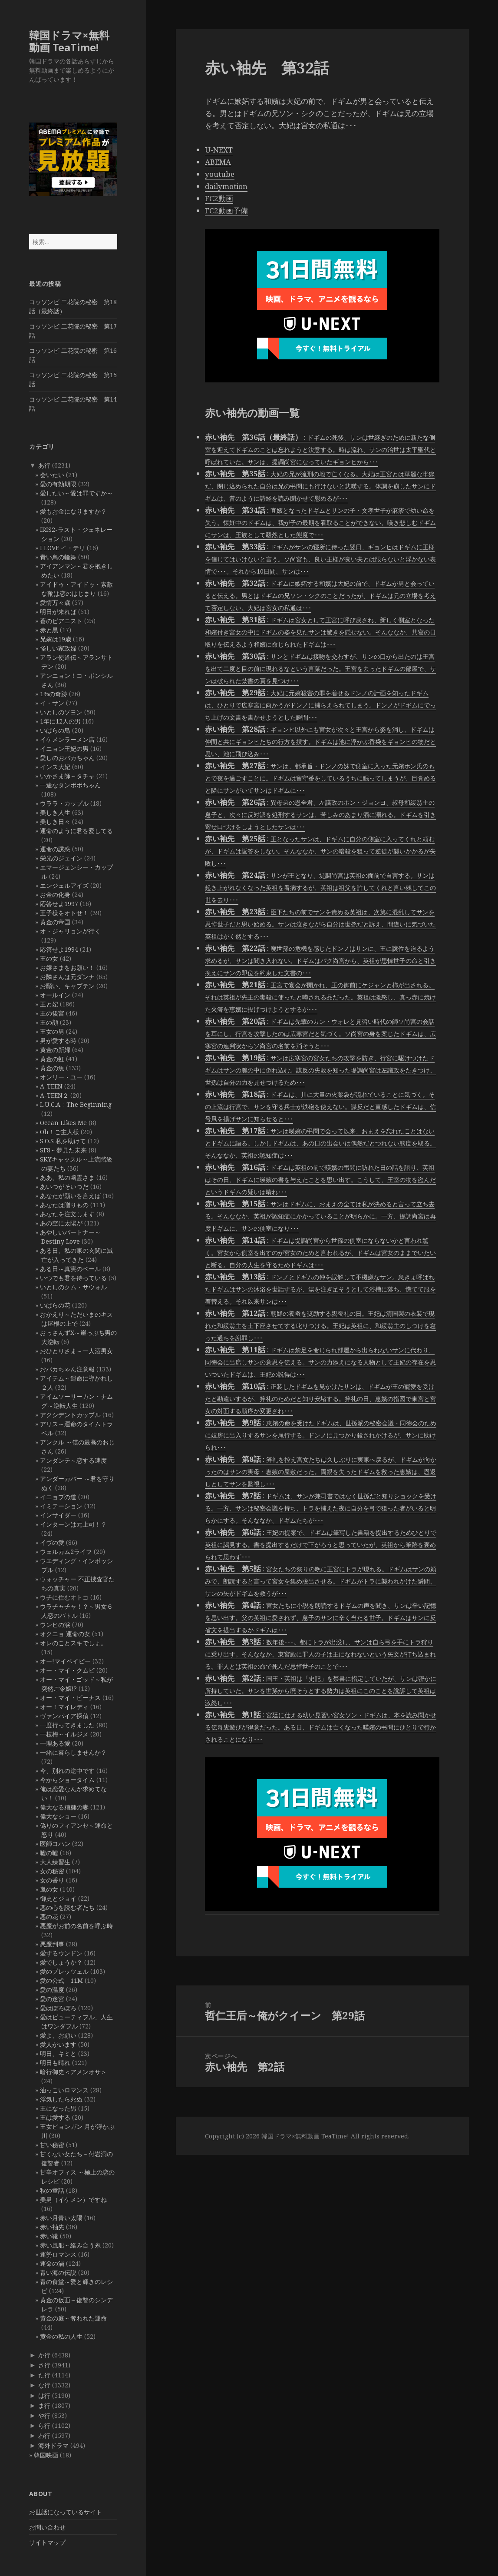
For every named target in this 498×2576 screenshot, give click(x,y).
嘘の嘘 (49, 1853)
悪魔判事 (52, 1944)
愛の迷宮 (52, 1999)
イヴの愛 (52, 1542)
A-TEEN (51, 1086)
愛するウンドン (61, 1953)
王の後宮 (52, 1013)
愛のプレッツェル (64, 1971)
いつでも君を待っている (73, 1278)
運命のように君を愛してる (76, 831)
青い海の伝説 (58, 2272)
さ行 (44, 2365)
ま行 (44, 2405)
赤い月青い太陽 (61, 2218)
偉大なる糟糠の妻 (64, 1807)
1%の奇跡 (53, 694)
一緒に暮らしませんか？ (73, 1752)
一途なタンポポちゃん (70, 785)
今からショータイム (67, 1780)
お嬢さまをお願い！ (67, 967)
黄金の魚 (52, 1068)
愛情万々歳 (55, 602)
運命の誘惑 (55, 849)
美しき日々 (55, 821)
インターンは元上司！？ (73, 1524)
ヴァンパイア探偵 (64, 1716)
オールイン (55, 995)
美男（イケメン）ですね (73, 2199)
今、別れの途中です (67, 1770)
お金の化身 (55, 894)
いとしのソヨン (61, 712)
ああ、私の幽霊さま (67, 1177)
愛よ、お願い (58, 2035)
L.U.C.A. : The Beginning (76, 1104)
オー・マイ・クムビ (67, 1670)
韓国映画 (46, 2455)
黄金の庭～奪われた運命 (73, 2318)
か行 (44, 2355)
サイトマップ (47, 2542)
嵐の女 (49, 1889)
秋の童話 (52, 2190)
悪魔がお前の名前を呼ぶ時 (76, 1926)
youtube (219, 174)
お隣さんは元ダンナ (67, 977)
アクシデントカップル (70, 1415)
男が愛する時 (58, 1040)
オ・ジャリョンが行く (70, 931)
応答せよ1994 (59, 949)
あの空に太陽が (61, 1223)
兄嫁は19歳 (55, 639)
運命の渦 (52, 2263)
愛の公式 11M (61, 1980)
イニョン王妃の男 (64, 748)
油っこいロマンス (64, 2090)
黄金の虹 (52, 1059)
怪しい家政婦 (58, 648)
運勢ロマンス (58, 2254)
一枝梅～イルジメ (64, 1734)
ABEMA (218, 162)
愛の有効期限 (58, 484)
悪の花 (49, 1916)
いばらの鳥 (55, 730)
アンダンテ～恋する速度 (73, 1460)
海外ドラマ (53, 2445)
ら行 (44, 2425)
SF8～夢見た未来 (63, 1150)
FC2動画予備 (226, 211)
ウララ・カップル (64, 803)
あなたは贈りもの (64, 1205)
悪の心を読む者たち (67, 1907)
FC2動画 (219, 198)
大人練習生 (55, 1862)
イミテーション (61, 1506)
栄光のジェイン (61, 858)
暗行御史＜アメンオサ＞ (73, 2072)
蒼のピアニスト (61, 621)
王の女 (49, 958)
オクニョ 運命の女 (65, 1634)
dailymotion (226, 186)
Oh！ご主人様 (59, 1132)
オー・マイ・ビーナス (70, 1697)
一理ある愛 (55, 1743)
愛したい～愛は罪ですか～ (76, 493)
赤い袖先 (52, 2227)
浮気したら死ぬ (61, 2099)
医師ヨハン (55, 1843)
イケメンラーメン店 (67, 739)
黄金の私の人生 (61, 2336)
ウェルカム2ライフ (66, 1551)
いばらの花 (55, 1305)
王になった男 (58, 2108)
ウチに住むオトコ (64, 1597)
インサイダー (58, 1515)
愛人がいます (58, 2044)
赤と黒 (49, 630)
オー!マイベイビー (65, 1661)
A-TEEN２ (54, 1095)
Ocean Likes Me (63, 1123)
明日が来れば (58, 611)
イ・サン (52, 703)
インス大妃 (55, 767)
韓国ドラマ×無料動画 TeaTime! (69, 41)
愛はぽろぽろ (58, 2008)
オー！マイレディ (64, 1707)
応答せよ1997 (59, 904)
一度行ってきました (67, 1725)
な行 (44, 2385)
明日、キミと (58, 2053)
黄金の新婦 (55, 1050)
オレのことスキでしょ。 (73, 1643)
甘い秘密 (52, 2145)
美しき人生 (55, 812)
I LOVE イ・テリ (62, 548)
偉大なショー (58, 1816)
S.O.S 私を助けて (63, 1141)
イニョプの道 (58, 1497)
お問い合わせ (47, 2527)
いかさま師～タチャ (67, 776)
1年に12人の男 (60, 721)
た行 (44, 2375)
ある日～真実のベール (70, 1269)
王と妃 (49, 1004)
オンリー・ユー (61, 1077)
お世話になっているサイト (65, 2512)
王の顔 (49, 1022)
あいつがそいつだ (64, 1186)
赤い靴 (49, 2236)
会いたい (52, 475)
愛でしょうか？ (61, 1962)
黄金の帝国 (55, 922)
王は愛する (55, 2117)
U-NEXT (219, 150)
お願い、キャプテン (67, 986)
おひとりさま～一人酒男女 (76, 1351)
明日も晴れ (55, 2062)
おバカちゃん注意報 (67, 1369)
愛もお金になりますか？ (73, 511)
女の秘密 (52, 1871)
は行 (44, 2395)
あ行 (44, 465)
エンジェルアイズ (64, 885)
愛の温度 (52, 1989)
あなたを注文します (67, 1214)
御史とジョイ (58, 1898)
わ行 (44, 2435)
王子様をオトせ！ (64, 913)
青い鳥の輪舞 (58, 557)
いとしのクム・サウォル (73, 1287)
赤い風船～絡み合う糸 (70, 2245)
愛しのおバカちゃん (67, 758)
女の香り (52, 1880)
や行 (44, 2415)
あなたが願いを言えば (70, 1196)
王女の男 (52, 1031)
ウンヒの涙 (55, 1624)
